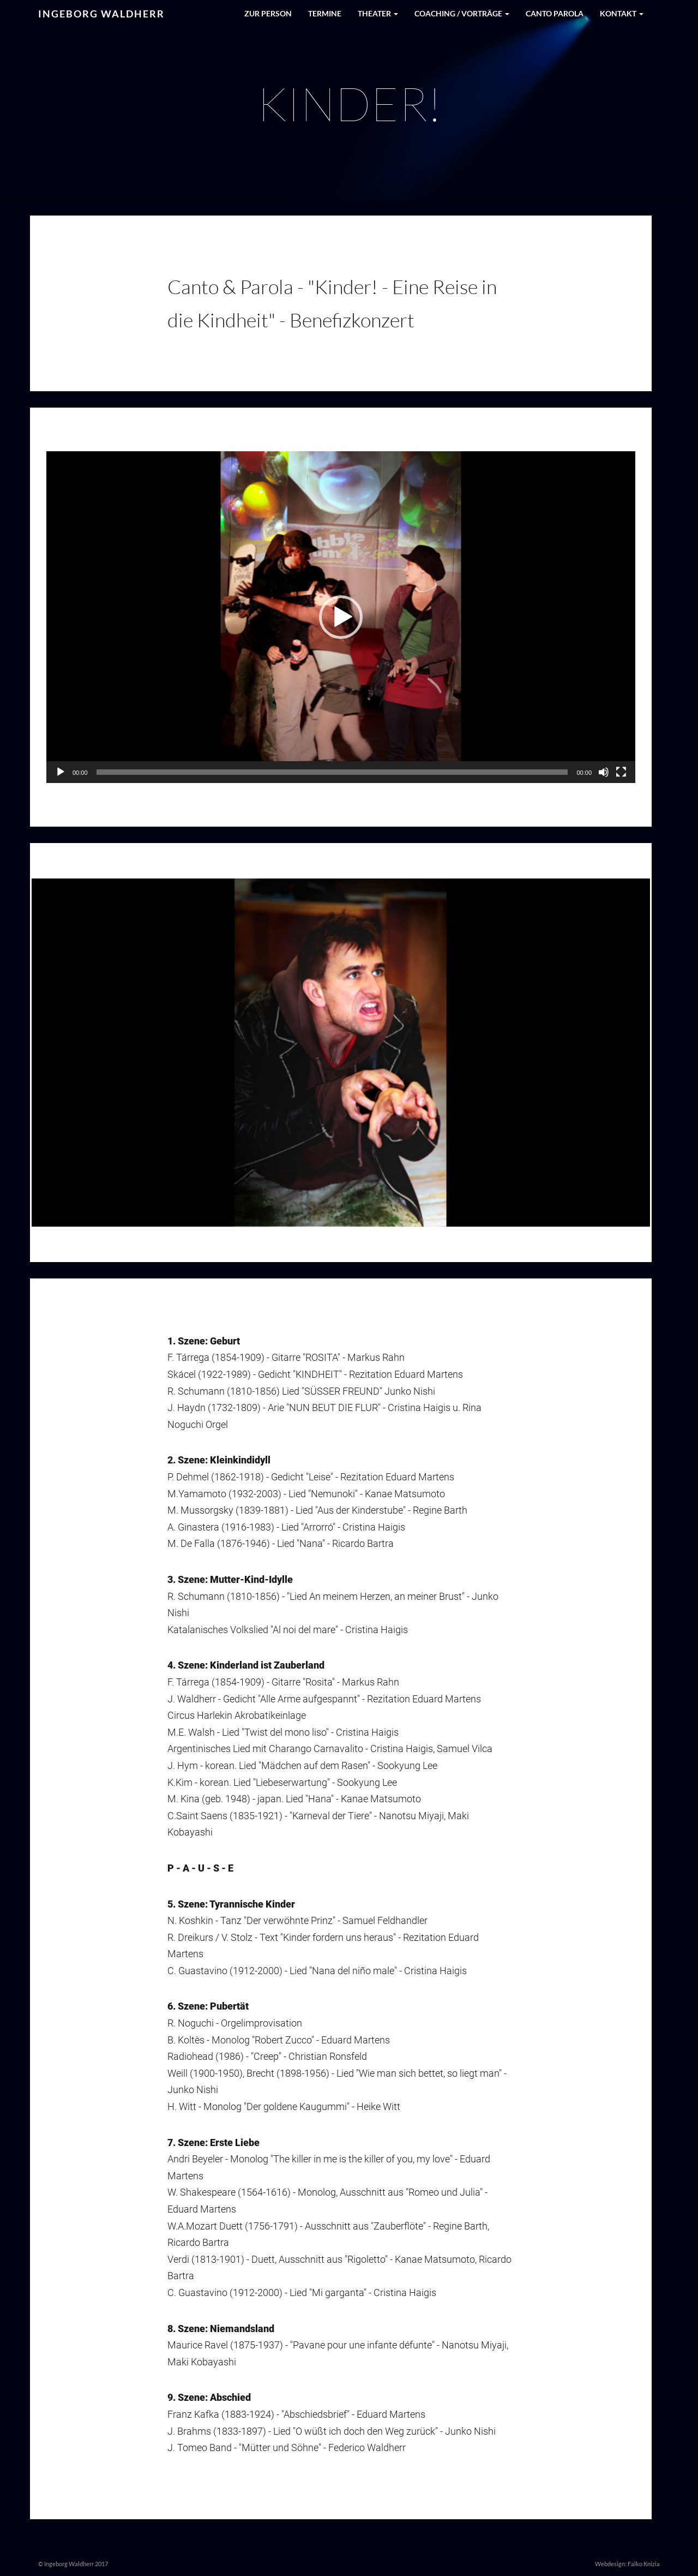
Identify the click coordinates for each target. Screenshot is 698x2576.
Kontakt (621, 13)
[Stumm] (603, 772)
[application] (340, 617)
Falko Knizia (644, 2563)
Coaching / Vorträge (461, 13)
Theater (378, 13)
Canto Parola (554, 13)
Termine (324, 13)
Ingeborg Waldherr (101, 14)
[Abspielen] (60, 772)
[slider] (332, 772)
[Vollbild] (621, 772)
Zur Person (268, 13)
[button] (341, 617)
